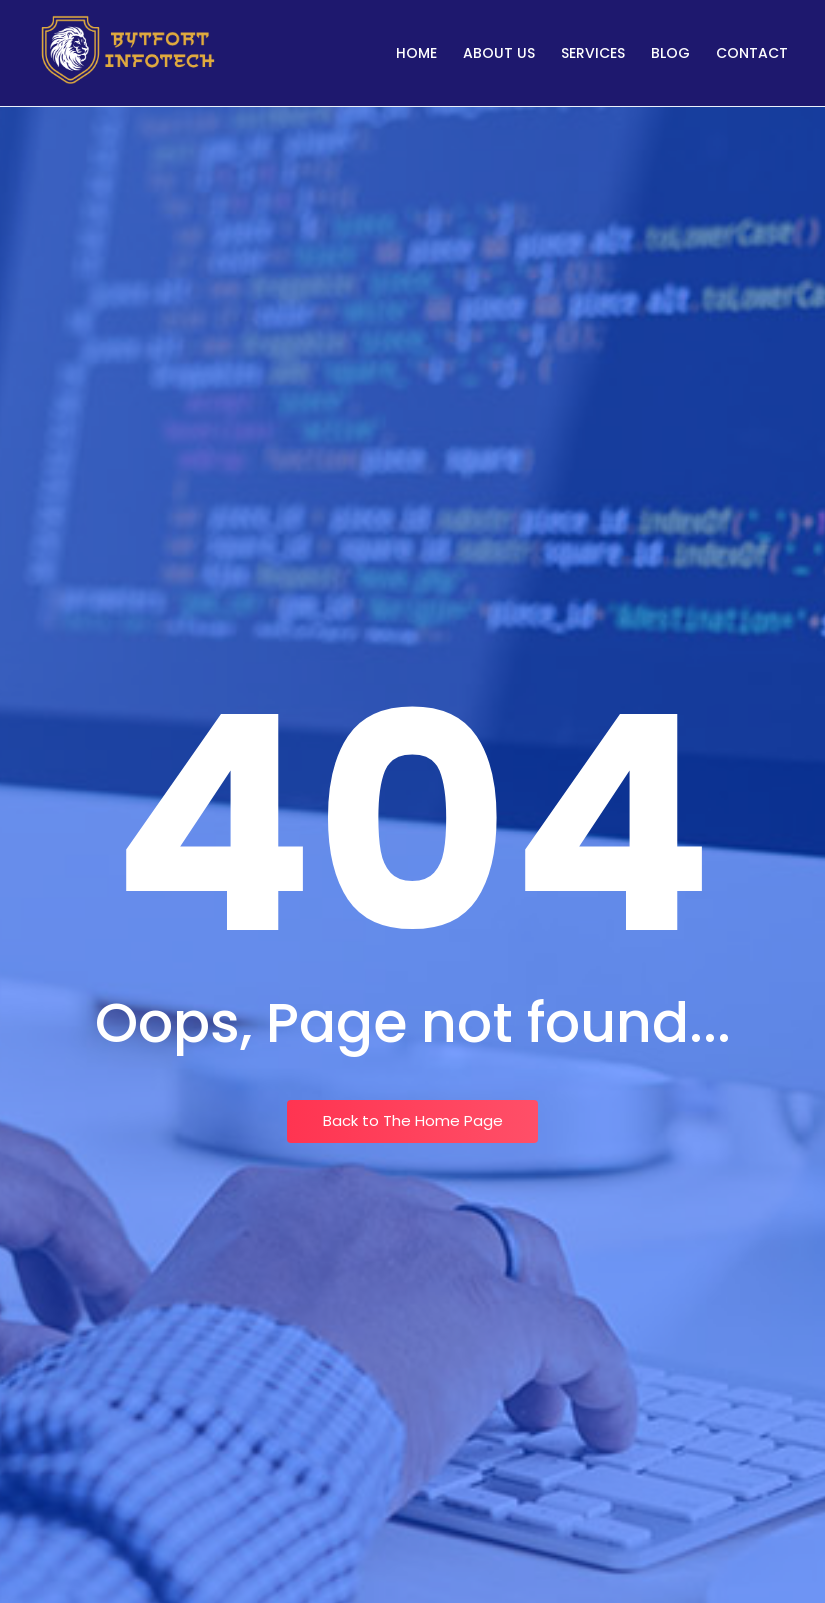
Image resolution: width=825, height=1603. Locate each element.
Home (416, 53)
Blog (670, 53)
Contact (752, 53)
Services (593, 53)
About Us (499, 53)
